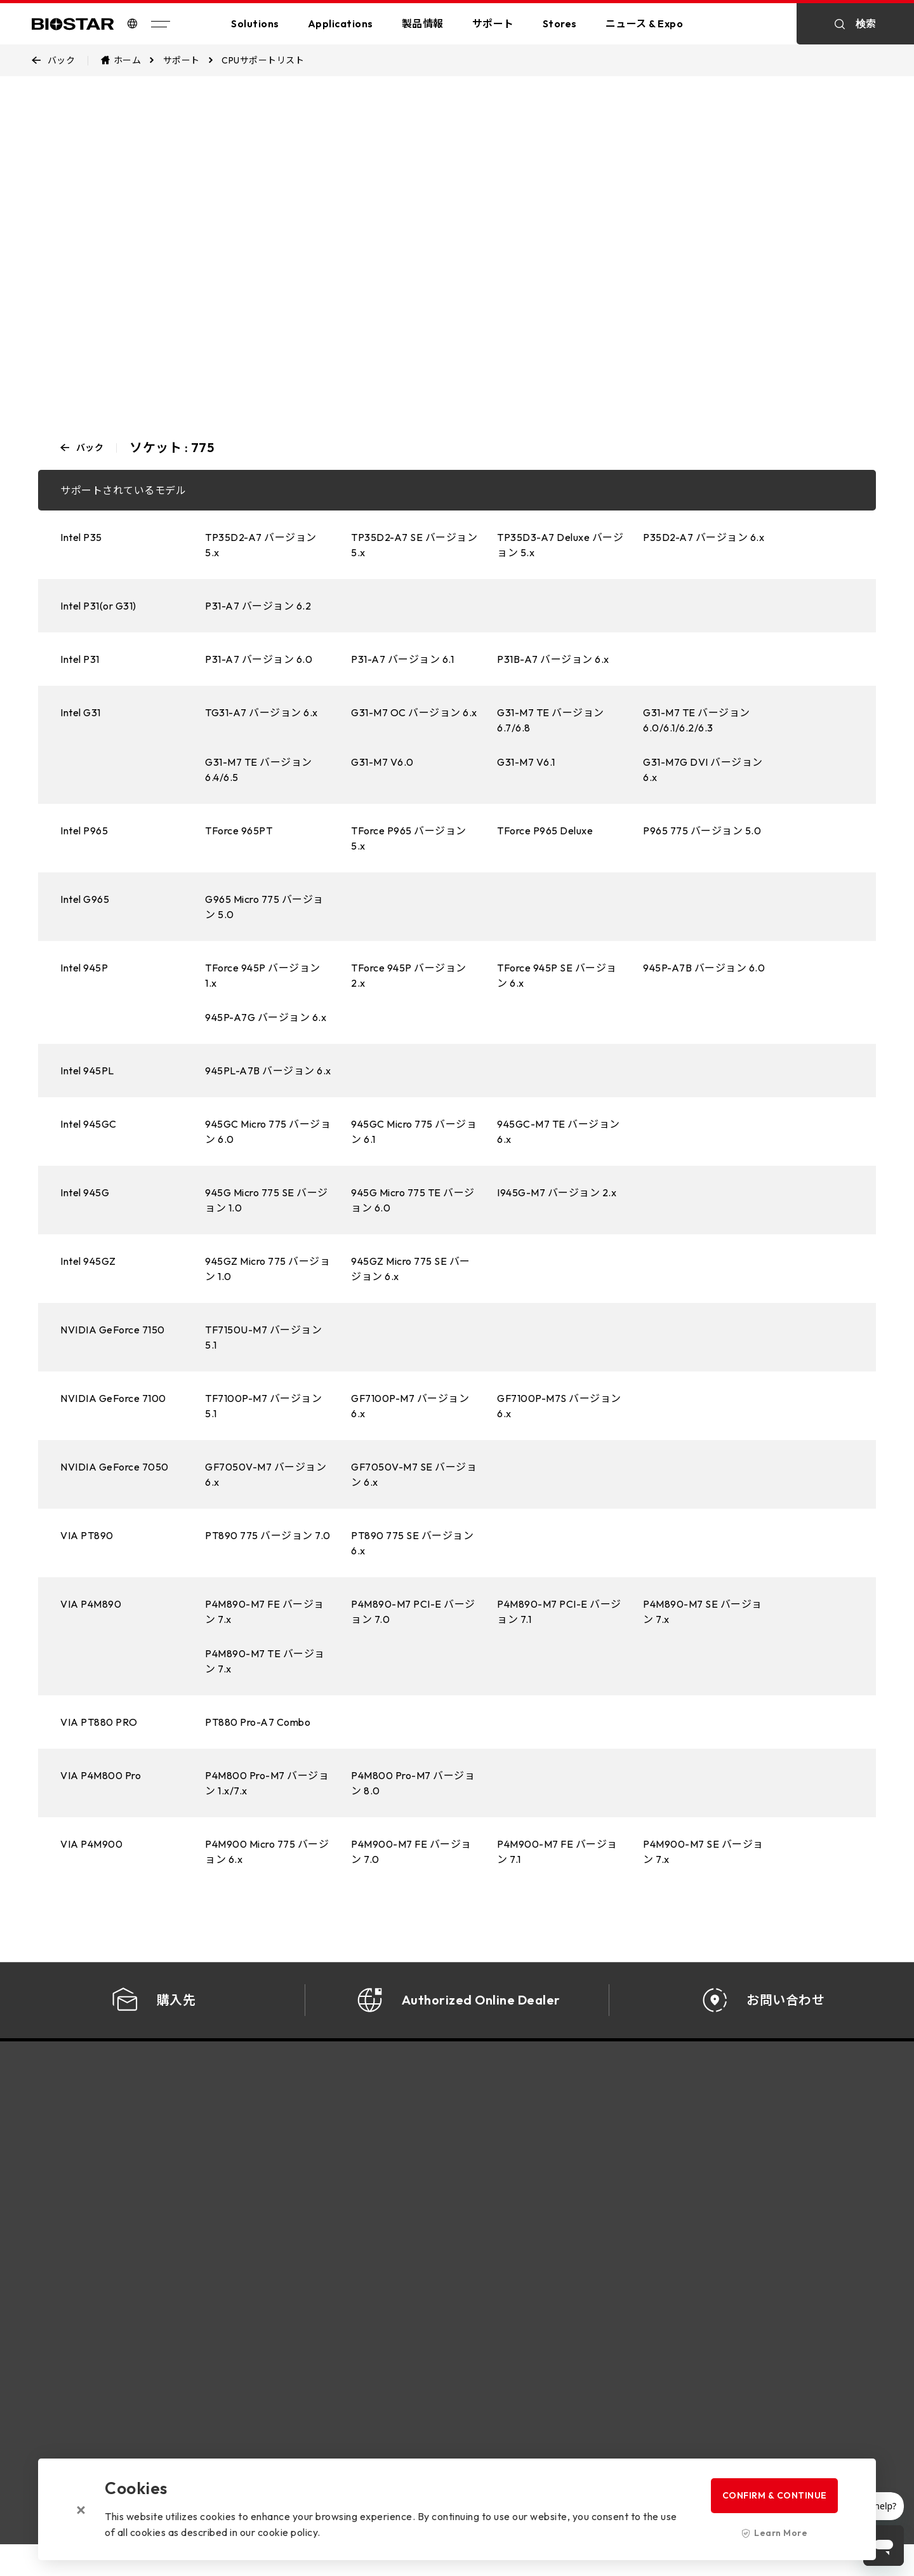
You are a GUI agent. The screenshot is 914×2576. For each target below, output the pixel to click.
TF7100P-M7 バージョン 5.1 (263, 1406)
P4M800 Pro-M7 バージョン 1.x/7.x (267, 1783)
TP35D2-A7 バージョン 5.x (261, 545)
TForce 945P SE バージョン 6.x (557, 975)
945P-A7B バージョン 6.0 (704, 967)
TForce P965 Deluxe (545, 830)
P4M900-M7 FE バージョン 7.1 (557, 1851)
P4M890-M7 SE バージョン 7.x (702, 1611)
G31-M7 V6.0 (382, 762)
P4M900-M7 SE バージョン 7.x (703, 1851)
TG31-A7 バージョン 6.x (261, 712)
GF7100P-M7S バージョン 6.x (559, 1406)
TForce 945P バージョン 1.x (263, 975)
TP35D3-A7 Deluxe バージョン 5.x (560, 545)
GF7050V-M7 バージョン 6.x (265, 1474)
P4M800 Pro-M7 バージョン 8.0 (413, 1783)
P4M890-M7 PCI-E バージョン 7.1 (559, 1611)
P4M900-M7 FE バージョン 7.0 (411, 1851)
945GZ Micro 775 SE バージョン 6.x (410, 1269)
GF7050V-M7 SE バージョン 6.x (414, 1474)
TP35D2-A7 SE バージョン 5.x (414, 545)
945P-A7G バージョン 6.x (265, 1017)
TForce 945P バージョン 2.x (409, 975)
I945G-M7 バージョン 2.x (556, 1192)
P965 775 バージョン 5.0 (702, 830)
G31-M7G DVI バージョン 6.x (703, 770)
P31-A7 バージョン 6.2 (258, 605)
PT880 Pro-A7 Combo (257, 1722)
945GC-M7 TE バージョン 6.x (558, 1131)
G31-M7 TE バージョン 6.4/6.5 (258, 770)
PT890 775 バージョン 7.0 (268, 1535)
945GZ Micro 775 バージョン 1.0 (267, 1269)
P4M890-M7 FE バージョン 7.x (264, 1611)
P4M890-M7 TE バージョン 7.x (265, 1661)
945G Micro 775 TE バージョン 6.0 (413, 1200)
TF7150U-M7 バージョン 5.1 (263, 1337)
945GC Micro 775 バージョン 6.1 (414, 1131)
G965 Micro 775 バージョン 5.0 (264, 907)
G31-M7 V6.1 (526, 762)
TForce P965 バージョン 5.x (409, 838)
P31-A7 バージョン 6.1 (402, 659)
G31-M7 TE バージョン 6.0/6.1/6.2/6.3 (696, 720)
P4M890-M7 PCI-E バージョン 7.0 (413, 1611)
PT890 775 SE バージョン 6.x (412, 1543)
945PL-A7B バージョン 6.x (268, 1070)
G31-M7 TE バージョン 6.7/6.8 (550, 720)
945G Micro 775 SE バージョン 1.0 (266, 1200)
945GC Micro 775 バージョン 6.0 (268, 1131)
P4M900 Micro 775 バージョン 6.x (267, 1851)
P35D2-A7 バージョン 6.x (703, 537)
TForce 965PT (238, 830)
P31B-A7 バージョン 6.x (553, 659)
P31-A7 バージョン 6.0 (258, 659)
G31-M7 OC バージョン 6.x (414, 712)
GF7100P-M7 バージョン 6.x (410, 1406)
